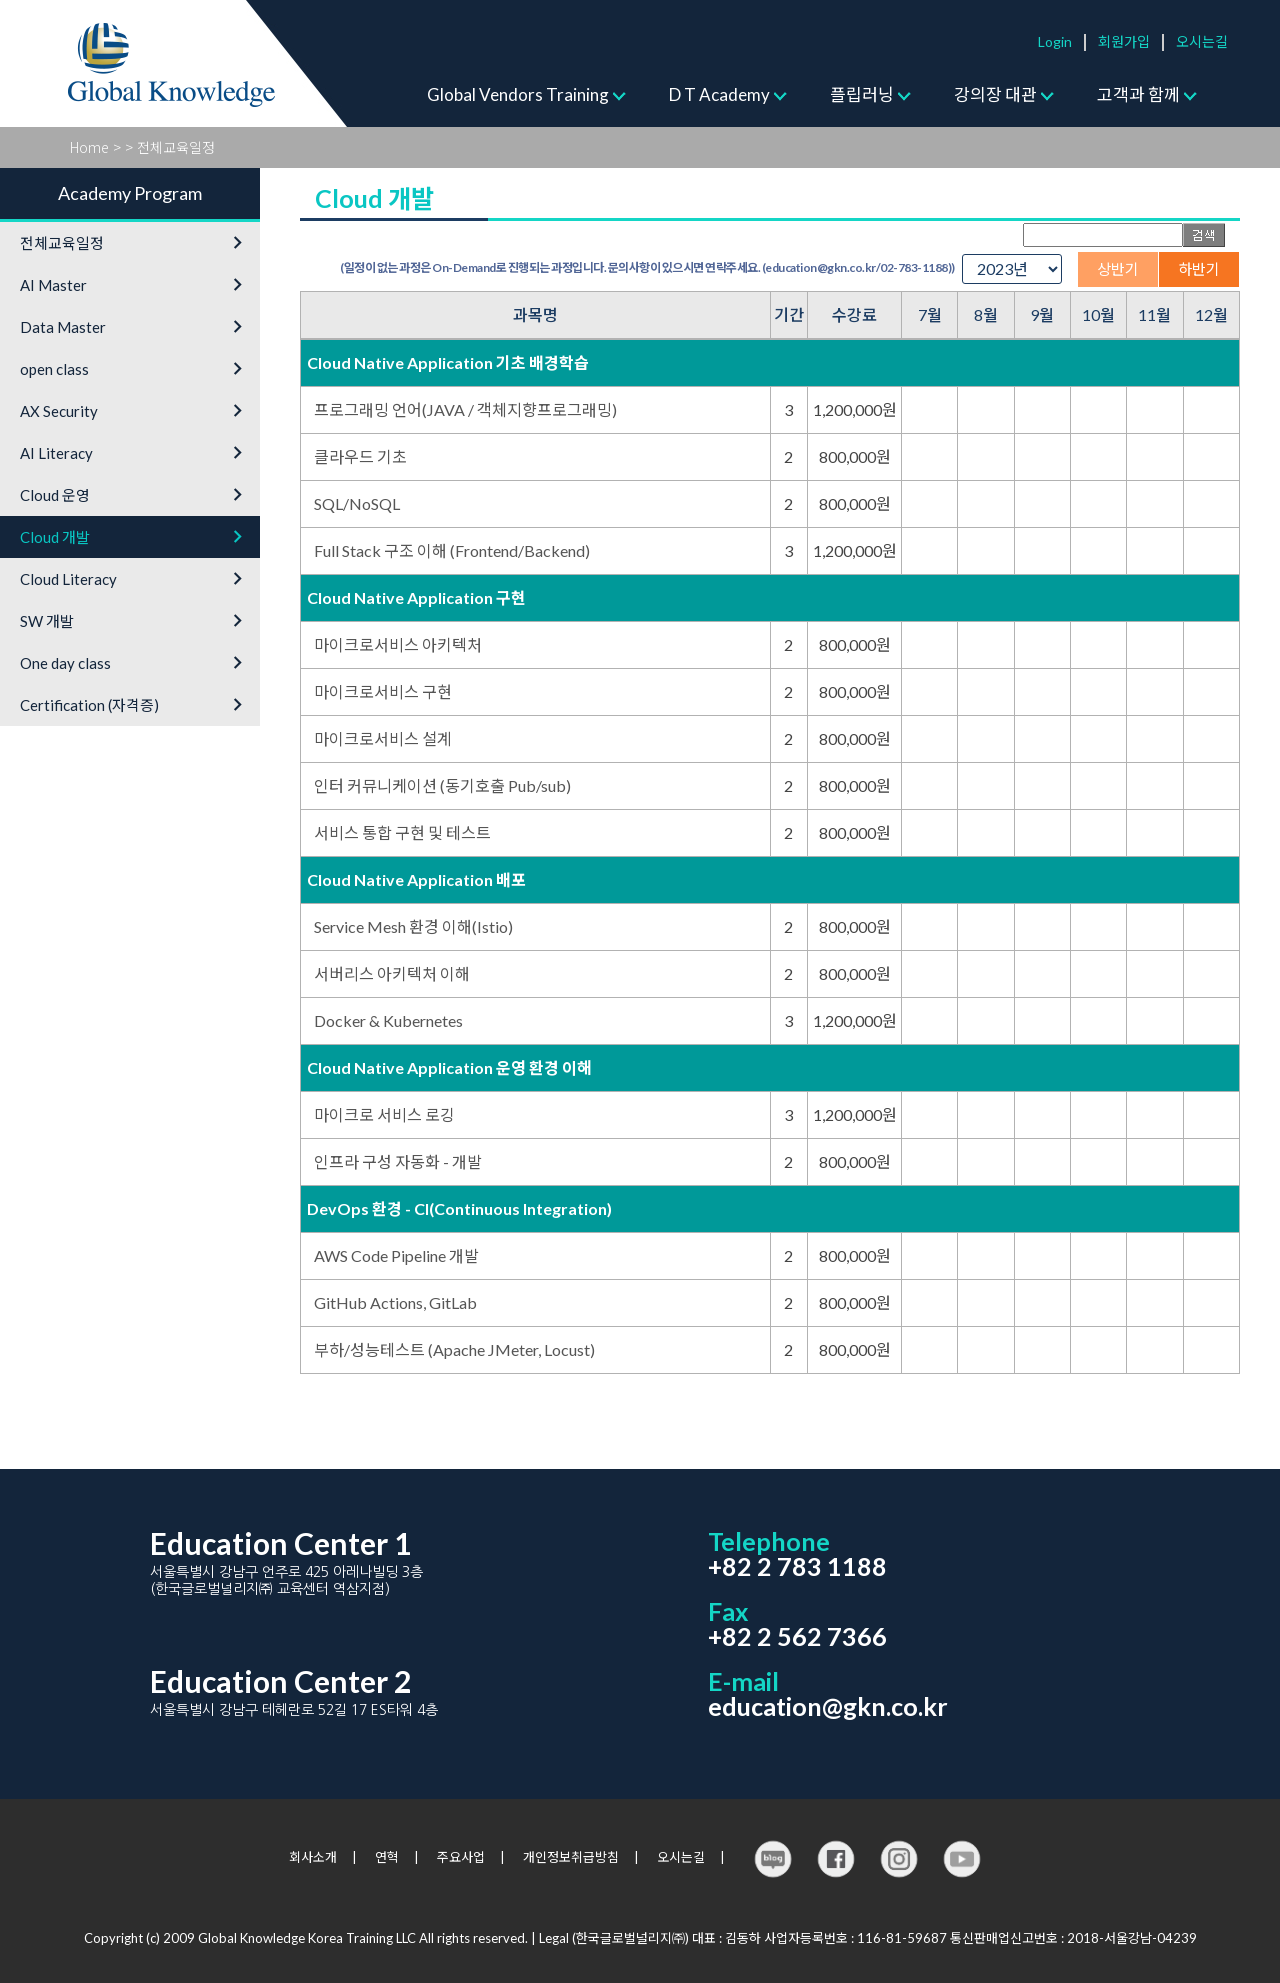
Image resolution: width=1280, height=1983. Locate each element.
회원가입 (1124, 41)
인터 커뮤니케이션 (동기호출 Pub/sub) (442, 785)
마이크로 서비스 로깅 (384, 1114)
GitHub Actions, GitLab (395, 1302)
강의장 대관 (995, 94)
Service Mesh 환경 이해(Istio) (413, 926)
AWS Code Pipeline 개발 (396, 1255)
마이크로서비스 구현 (383, 691)
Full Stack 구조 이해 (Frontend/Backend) (452, 550)
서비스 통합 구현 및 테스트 (402, 832)
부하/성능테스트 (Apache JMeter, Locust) (454, 1349)
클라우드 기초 (360, 456)
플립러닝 (862, 94)
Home (89, 147)
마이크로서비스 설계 (383, 738)
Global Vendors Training (518, 94)
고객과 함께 (1138, 94)
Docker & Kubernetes (388, 1020)
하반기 (1199, 269)
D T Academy (719, 94)
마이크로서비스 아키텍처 (398, 644)
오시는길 (1202, 41)
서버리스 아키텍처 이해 (392, 973)
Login (1055, 41)
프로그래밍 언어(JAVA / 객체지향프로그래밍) (465, 409)
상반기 (1118, 269)
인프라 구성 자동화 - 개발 (398, 1161)
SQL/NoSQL (357, 503)
